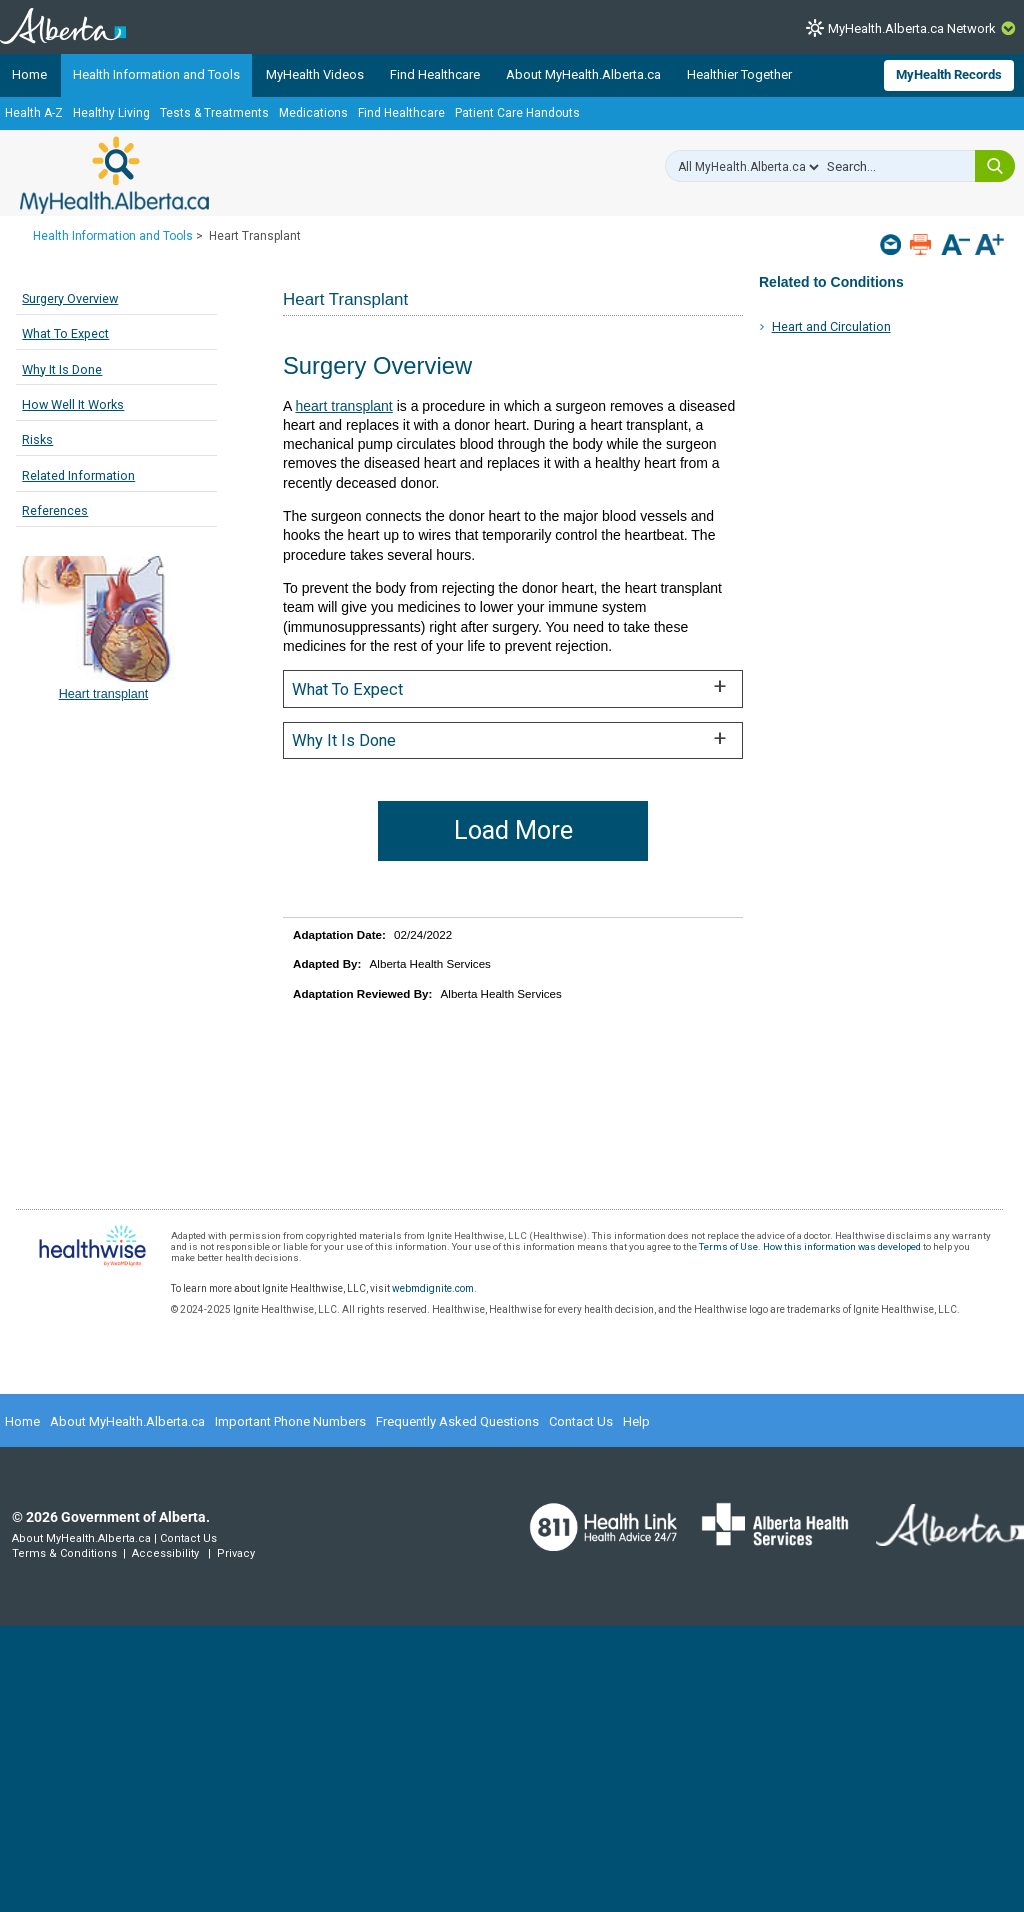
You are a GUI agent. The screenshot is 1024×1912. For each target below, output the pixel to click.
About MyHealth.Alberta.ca (583, 74)
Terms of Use (728, 1246)
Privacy (236, 1553)
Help (636, 1421)
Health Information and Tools (156, 74)
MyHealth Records (949, 74)
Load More (513, 830)
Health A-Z (34, 113)
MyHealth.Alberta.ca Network (912, 28)
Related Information (78, 475)
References (55, 510)
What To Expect (65, 333)
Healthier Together (739, 74)
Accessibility (165, 1553)
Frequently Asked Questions (457, 1421)
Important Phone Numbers (290, 1421)
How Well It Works (73, 404)
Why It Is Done (62, 369)
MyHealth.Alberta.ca (114, 175)
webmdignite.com (433, 1288)
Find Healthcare (435, 74)
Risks (37, 439)
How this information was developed (842, 1246)
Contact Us (581, 1421)
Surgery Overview (70, 298)
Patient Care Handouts (517, 113)
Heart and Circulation (831, 326)
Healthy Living (111, 113)
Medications (313, 113)
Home (29, 74)
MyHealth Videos (315, 74)
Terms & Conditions (64, 1553)
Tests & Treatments (214, 113)
